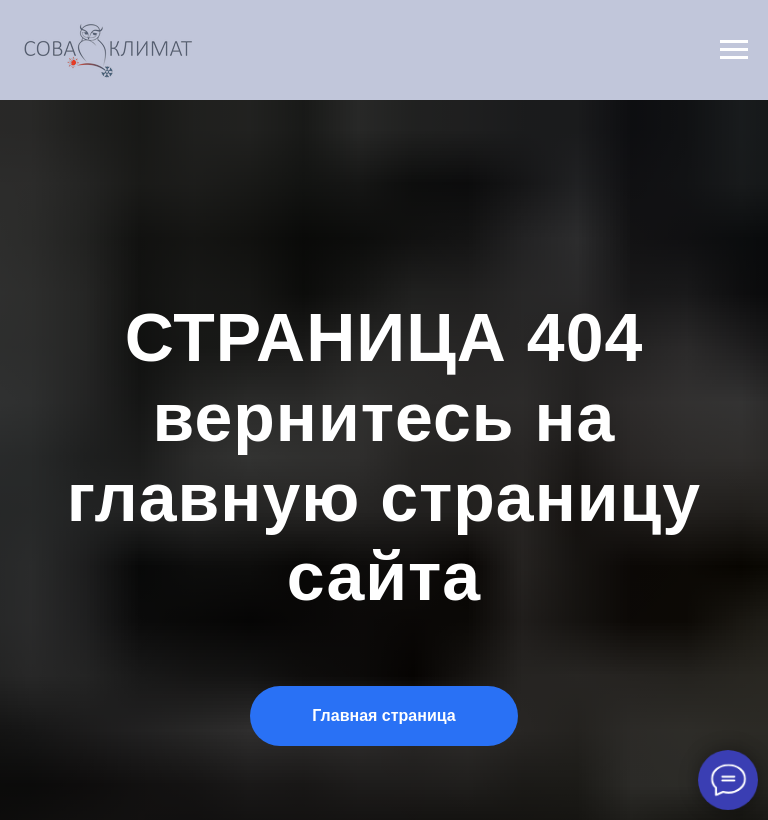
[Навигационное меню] (734, 50)
